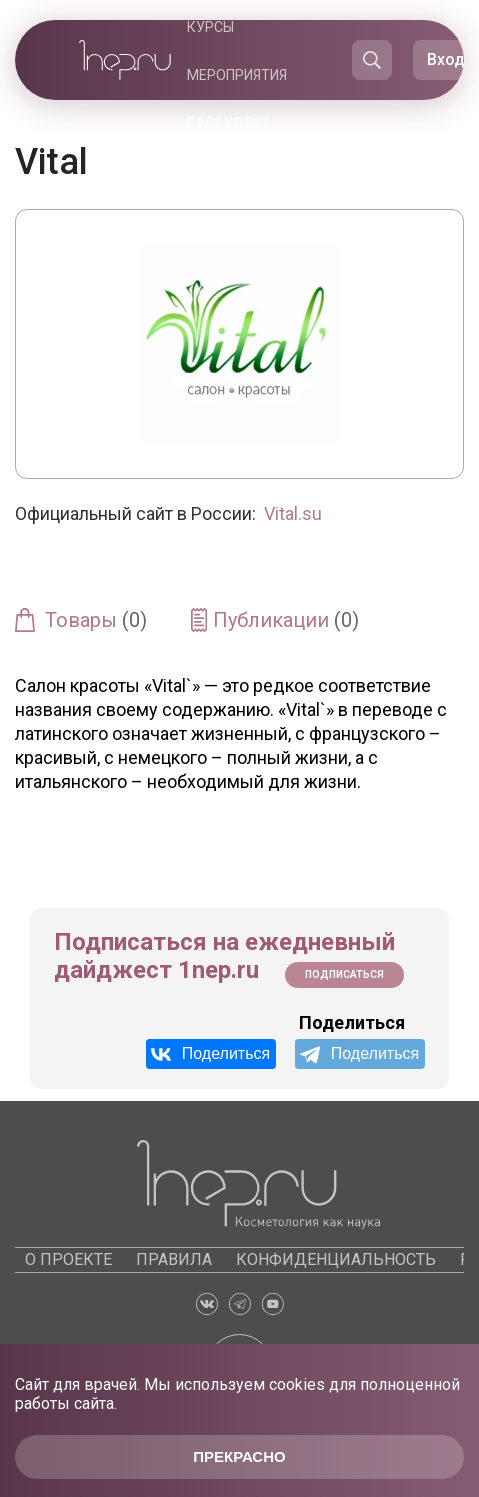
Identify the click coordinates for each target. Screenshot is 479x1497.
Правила (174, 1259)
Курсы (210, 27)
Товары (96, 620)
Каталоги (243, 171)
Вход (446, 59)
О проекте (68, 1259)
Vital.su (293, 513)
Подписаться (344, 974)
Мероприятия (237, 75)
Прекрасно (239, 1456)
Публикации (286, 620)
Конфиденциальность (336, 1259)
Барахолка (229, 123)
